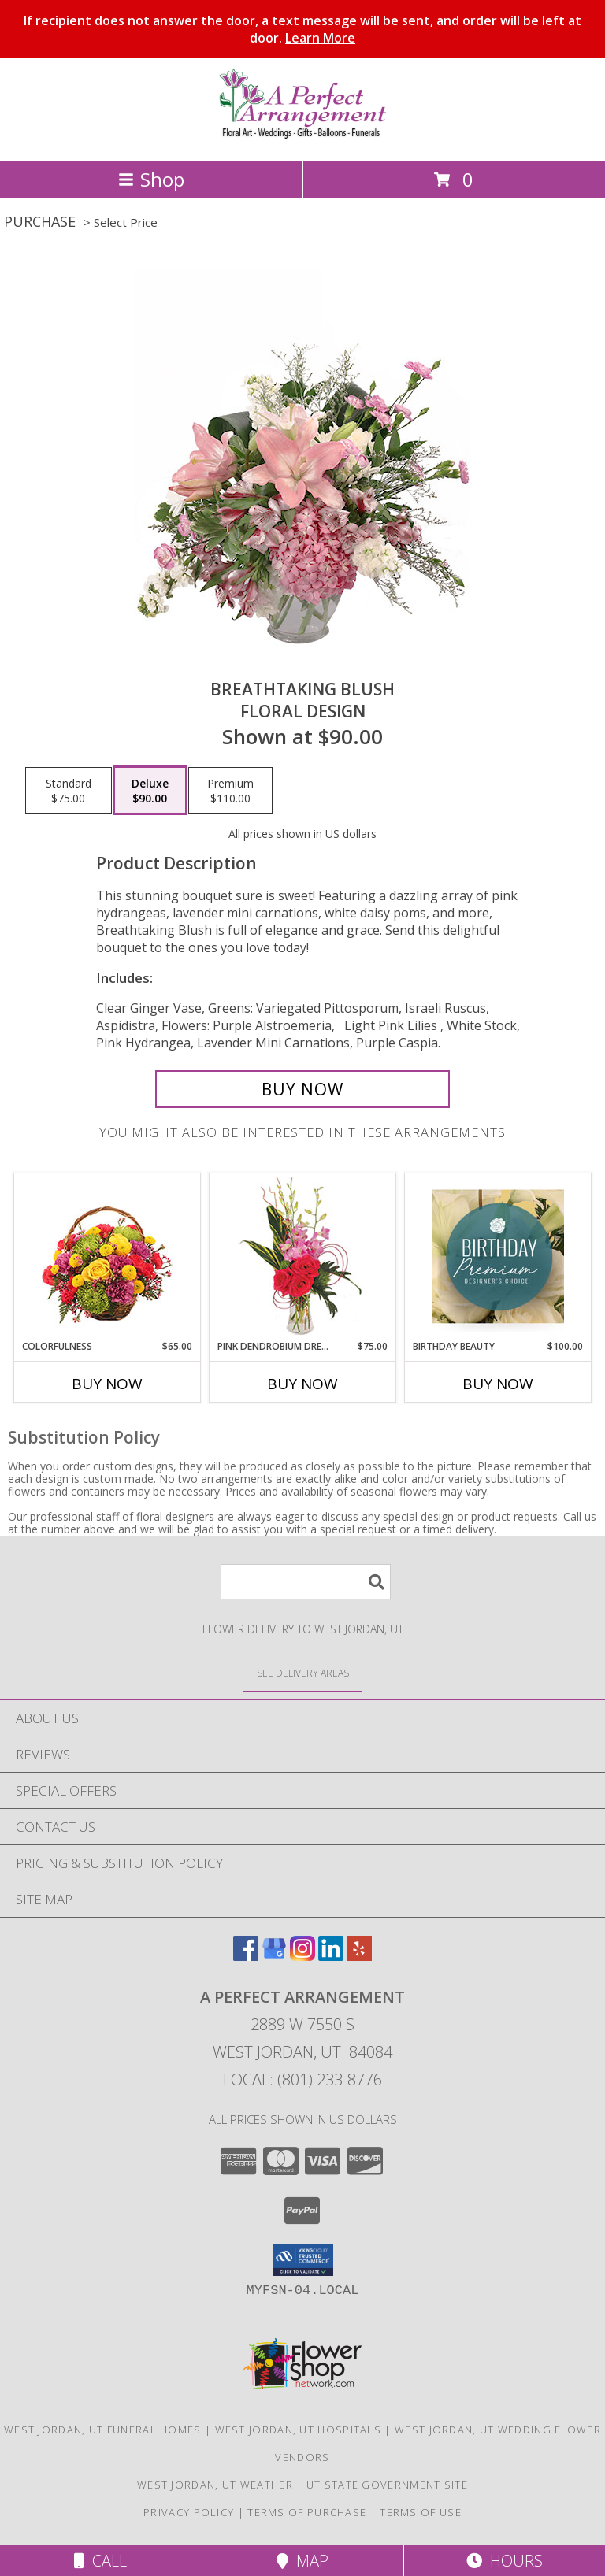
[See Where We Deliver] (302, 1672)
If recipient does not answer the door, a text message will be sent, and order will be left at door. (302, 29)
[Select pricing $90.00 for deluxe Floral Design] (150, 791)
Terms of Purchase (306, 2512)
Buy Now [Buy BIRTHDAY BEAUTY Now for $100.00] (497, 1383)
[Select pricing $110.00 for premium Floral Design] (230, 791)
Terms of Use (421, 2512)
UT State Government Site (387, 2485)
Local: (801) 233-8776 (302, 2079)
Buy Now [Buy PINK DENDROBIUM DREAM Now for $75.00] (302, 1383)
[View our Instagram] (302, 1956)
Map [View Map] (302, 2560)
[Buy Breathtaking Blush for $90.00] (302, 1089)
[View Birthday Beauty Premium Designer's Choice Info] (498, 1256)
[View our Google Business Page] (274, 1956)
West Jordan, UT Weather (215, 2485)
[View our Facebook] (245, 1956)
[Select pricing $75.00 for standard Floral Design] (68, 791)
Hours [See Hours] (504, 2560)
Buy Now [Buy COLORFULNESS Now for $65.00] (107, 1383)
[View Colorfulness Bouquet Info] (107, 1256)
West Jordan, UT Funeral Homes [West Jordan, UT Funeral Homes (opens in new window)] (103, 2429)
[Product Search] (306, 1581)
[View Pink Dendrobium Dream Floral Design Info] (303, 1256)
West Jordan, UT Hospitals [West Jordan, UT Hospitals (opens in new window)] (298, 2429)
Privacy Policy (188, 2512)
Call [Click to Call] (100, 2560)
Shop (151, 179)
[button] (303, 2260)
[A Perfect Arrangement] (302, 137)
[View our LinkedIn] (330, 1956)
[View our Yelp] (359, 1956)
